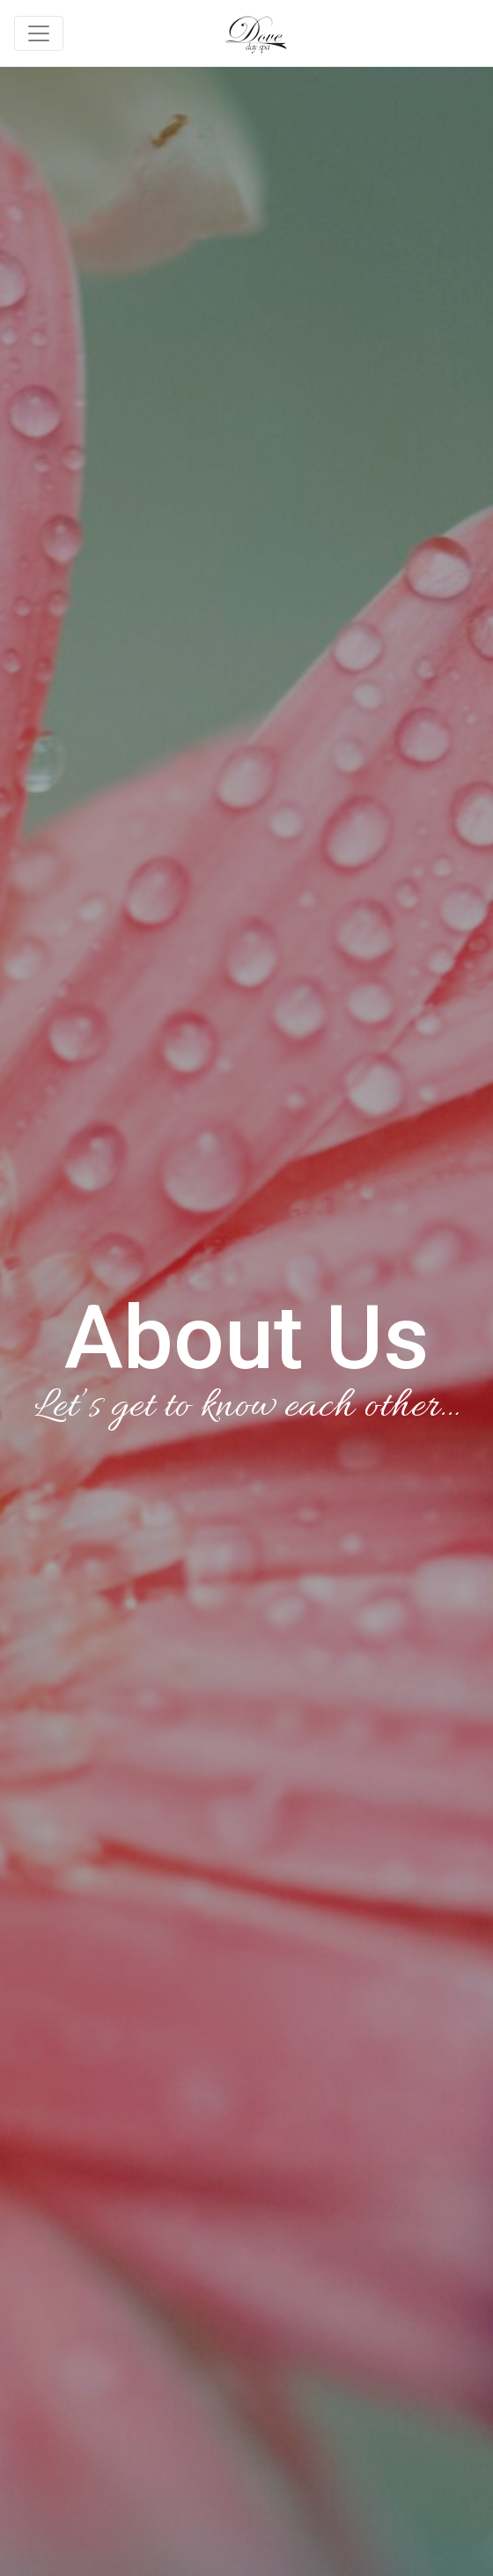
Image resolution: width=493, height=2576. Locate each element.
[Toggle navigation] (38, 33)
